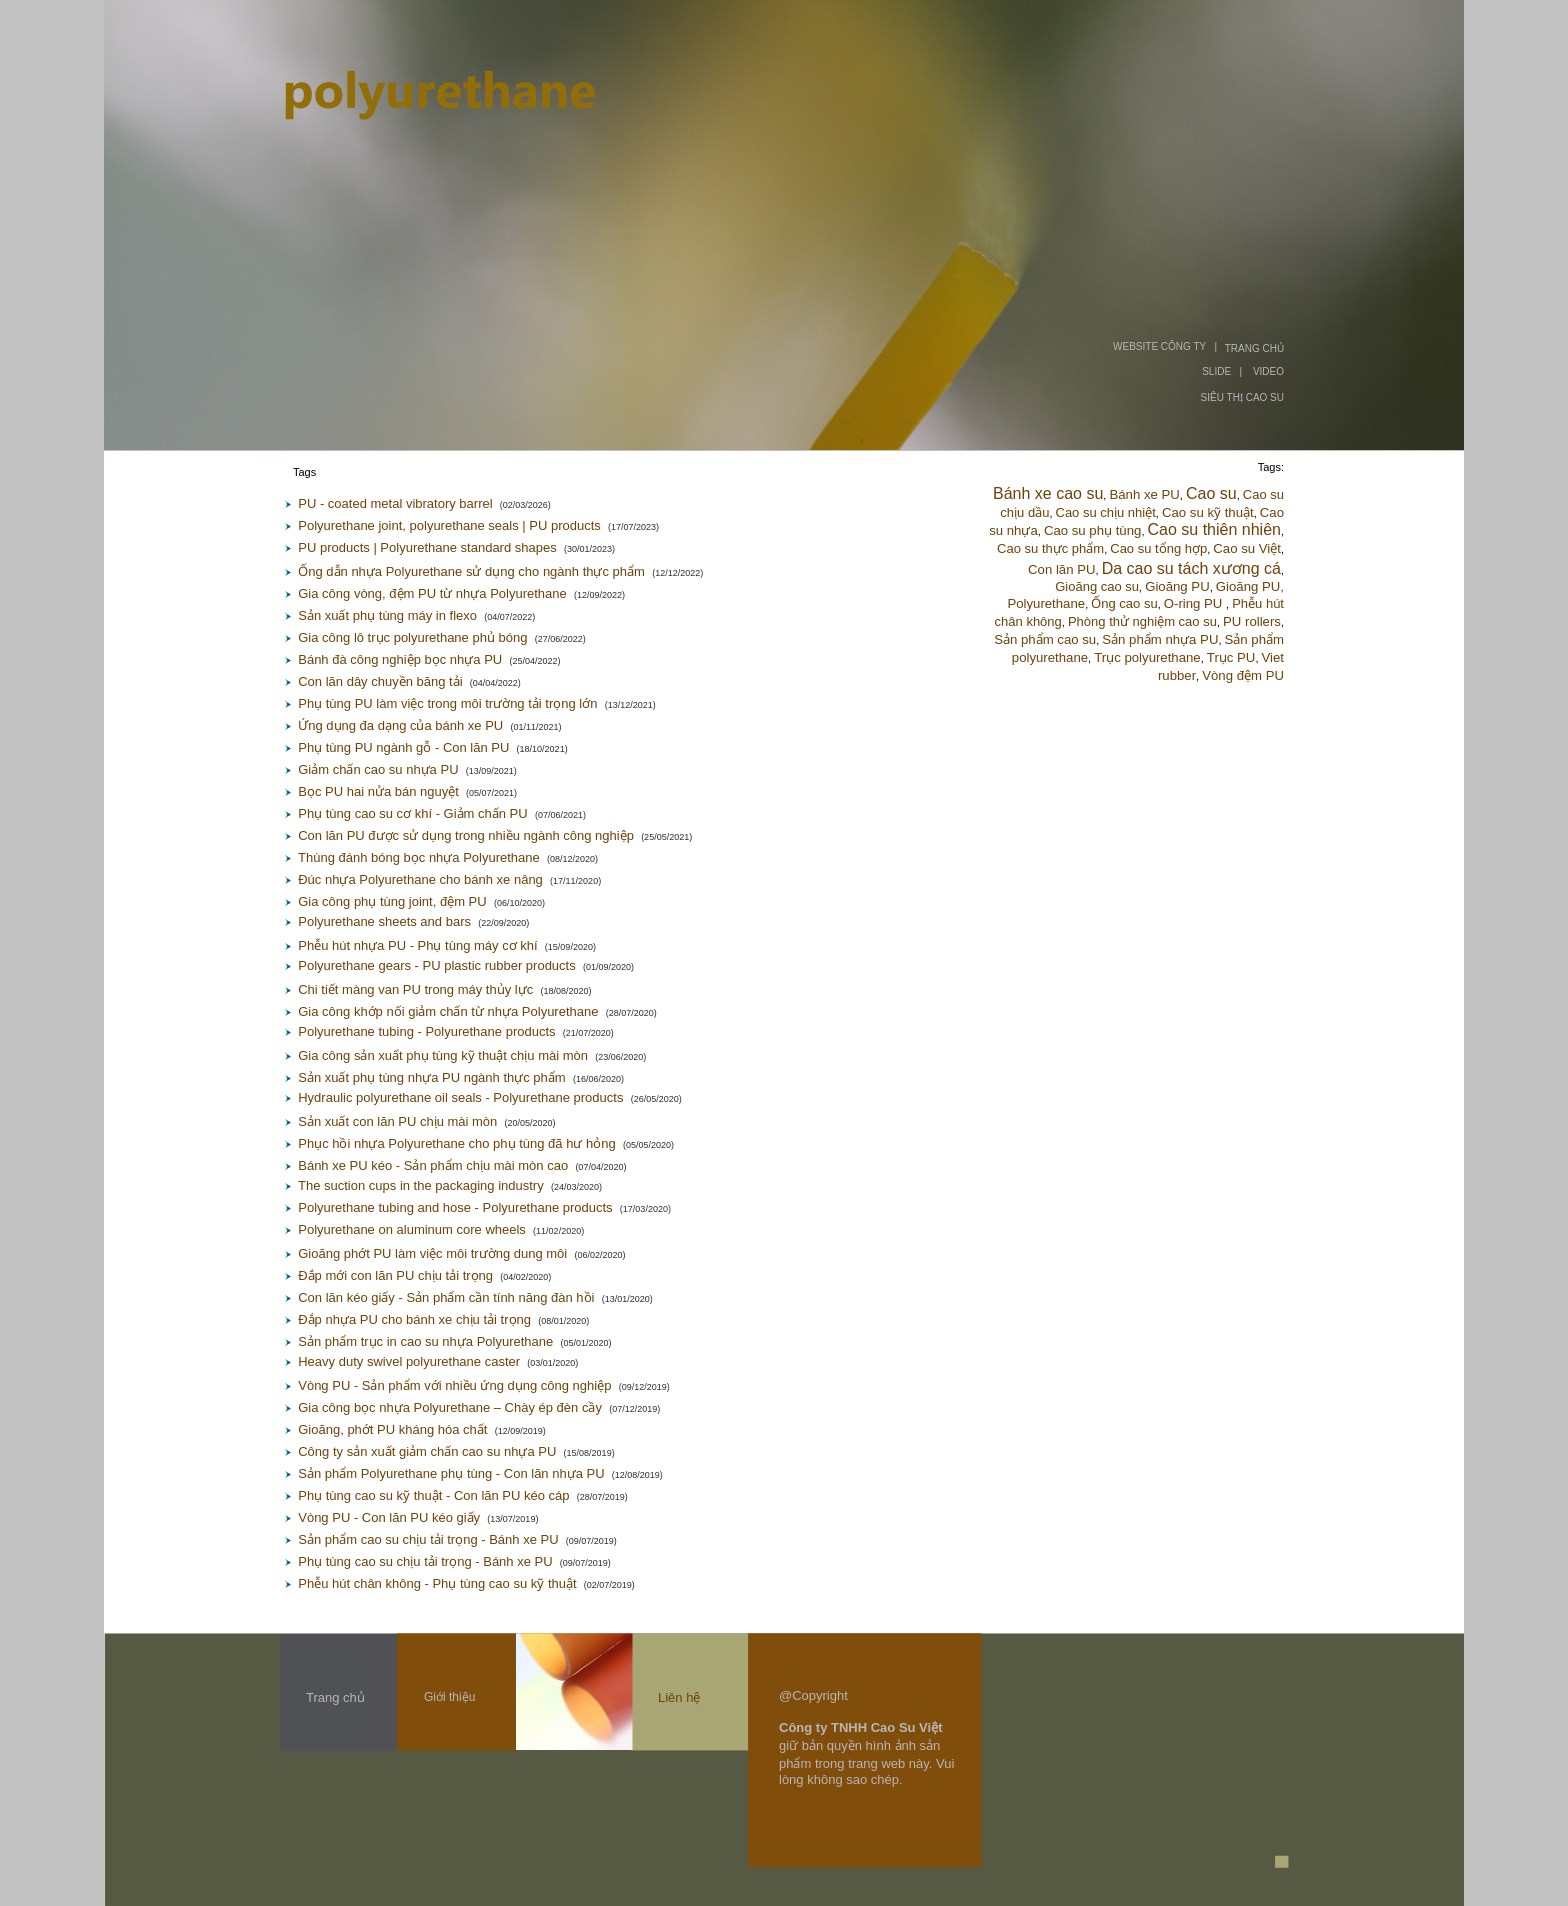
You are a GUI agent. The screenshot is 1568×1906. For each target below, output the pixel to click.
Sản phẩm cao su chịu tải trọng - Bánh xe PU (428, 1539)
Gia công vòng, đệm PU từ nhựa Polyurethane (432, 593)
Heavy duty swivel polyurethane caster (409, 1361)
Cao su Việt (1247, 548)
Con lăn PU (1061, 569)
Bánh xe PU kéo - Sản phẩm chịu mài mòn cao (433, 1165)
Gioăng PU (1177, 586)
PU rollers (1252, 621)
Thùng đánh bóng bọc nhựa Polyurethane (419, 857)
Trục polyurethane (1147, 657)
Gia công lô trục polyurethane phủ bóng (412, 637)
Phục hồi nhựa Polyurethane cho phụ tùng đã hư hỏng (456, 1143)
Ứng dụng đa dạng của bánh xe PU (400, 725)
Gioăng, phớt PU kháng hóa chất (392, 1429)
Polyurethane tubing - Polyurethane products (426, 1031)
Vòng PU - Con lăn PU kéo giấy (389, 1517)
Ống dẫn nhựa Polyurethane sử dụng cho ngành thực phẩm (471, 571)
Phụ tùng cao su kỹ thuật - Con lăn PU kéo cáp (433, 1495)
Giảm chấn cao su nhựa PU (378, 769)
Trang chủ (335, 1697)
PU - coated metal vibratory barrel (395, 503)
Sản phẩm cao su (1045, 639)
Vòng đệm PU (1243, 675)
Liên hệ (679, 1697)
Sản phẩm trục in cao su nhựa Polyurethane (425, 1341)
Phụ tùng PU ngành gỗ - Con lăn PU (403, 747)
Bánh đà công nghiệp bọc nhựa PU (400, 659)
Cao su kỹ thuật (1208, 512)
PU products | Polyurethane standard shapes (427, 547)
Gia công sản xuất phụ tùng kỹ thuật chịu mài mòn (443, 1055)
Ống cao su (1124, 603)
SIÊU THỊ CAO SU (1242, 397)
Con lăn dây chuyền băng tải (380, 681)
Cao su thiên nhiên (1214, 529)
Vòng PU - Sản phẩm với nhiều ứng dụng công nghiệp (454, 1385)
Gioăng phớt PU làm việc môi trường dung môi (432, 1253)
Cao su (1211, 493)
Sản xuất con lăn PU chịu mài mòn (397, 1121)
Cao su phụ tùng (1092, 530)
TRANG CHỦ (1254, 348)
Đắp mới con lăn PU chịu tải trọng (395, 1275)
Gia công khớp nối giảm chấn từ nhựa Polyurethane (448, 1011)
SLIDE (1216, 371)
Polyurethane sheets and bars (384, 921)
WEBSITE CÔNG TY (1159, 346)
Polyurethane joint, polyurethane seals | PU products (449, 525)
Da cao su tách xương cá (1191, 568)
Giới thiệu (449, 1697)
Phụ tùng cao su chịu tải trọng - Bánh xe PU (425, 1561)
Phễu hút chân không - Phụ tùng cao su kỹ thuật (437, 1583)
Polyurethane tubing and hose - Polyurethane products (455, 1207)
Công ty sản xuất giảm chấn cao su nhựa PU (427, 1451)
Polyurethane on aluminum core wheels (412, 1229)
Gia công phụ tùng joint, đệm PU (392, 901)
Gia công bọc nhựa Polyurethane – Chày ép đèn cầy (450, 1407)
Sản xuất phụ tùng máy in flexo (387, 615)
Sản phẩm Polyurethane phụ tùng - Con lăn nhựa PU (451, 1473)
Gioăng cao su (1097, 586)
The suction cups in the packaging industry (421, 1185)
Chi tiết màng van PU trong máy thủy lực (415, 989)
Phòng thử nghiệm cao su (1142, 621)
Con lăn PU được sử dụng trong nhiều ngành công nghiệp (466, 835)
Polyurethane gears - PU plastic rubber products (436, 965)
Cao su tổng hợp (1158, 548)
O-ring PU (1195, 603)
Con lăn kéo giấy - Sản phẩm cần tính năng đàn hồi (446, 1297)
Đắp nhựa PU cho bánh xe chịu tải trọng (414, 1319)
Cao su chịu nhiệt (1106, 512)
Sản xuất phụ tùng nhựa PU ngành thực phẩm (431, 1077)
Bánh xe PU (1144, 494)
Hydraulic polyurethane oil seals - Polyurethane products (460, 1097)
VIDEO (1268, 371)
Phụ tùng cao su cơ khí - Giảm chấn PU (412, 813)
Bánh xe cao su (1048, 493)
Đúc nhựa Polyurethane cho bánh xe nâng (420, 879)
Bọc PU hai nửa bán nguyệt (378, 791)
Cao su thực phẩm (1050, 548)
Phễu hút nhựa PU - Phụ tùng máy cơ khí (417, 945)
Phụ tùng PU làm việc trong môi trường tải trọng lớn (447, 703)
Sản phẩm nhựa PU (1160, 639)
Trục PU (1231, 657)
